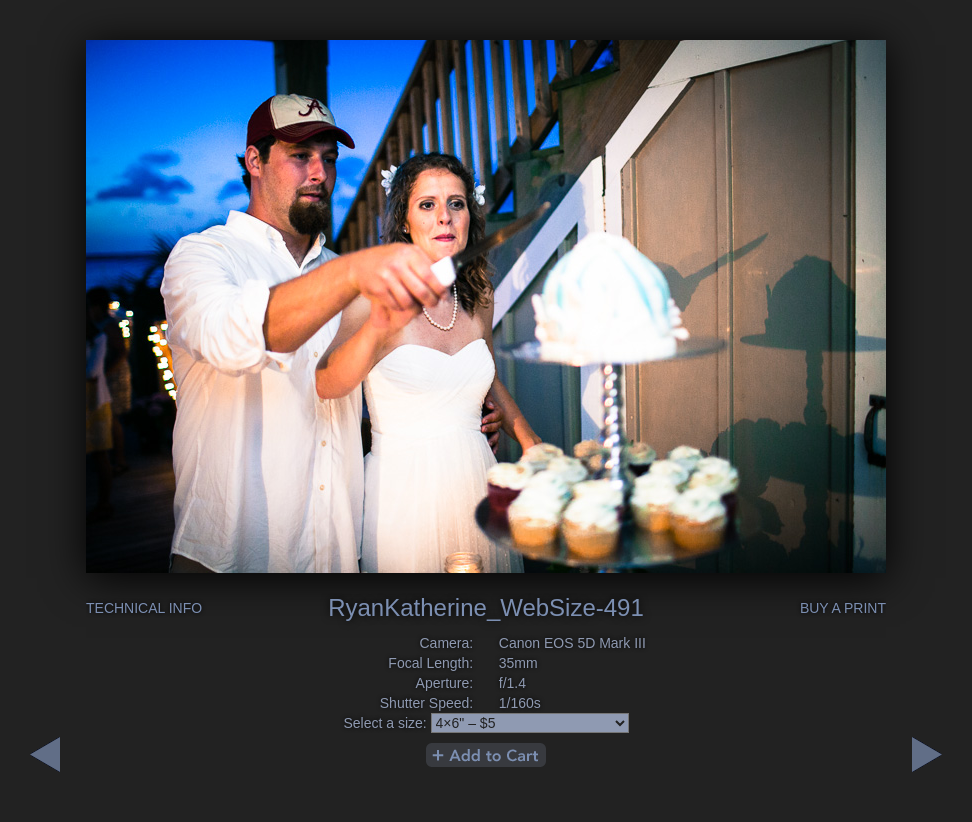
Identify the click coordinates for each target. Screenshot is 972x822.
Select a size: (384, 723)
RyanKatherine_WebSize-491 (486, 607)
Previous (927, 754)
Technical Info (144, 608)
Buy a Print (843, 608)
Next (45, 754)
